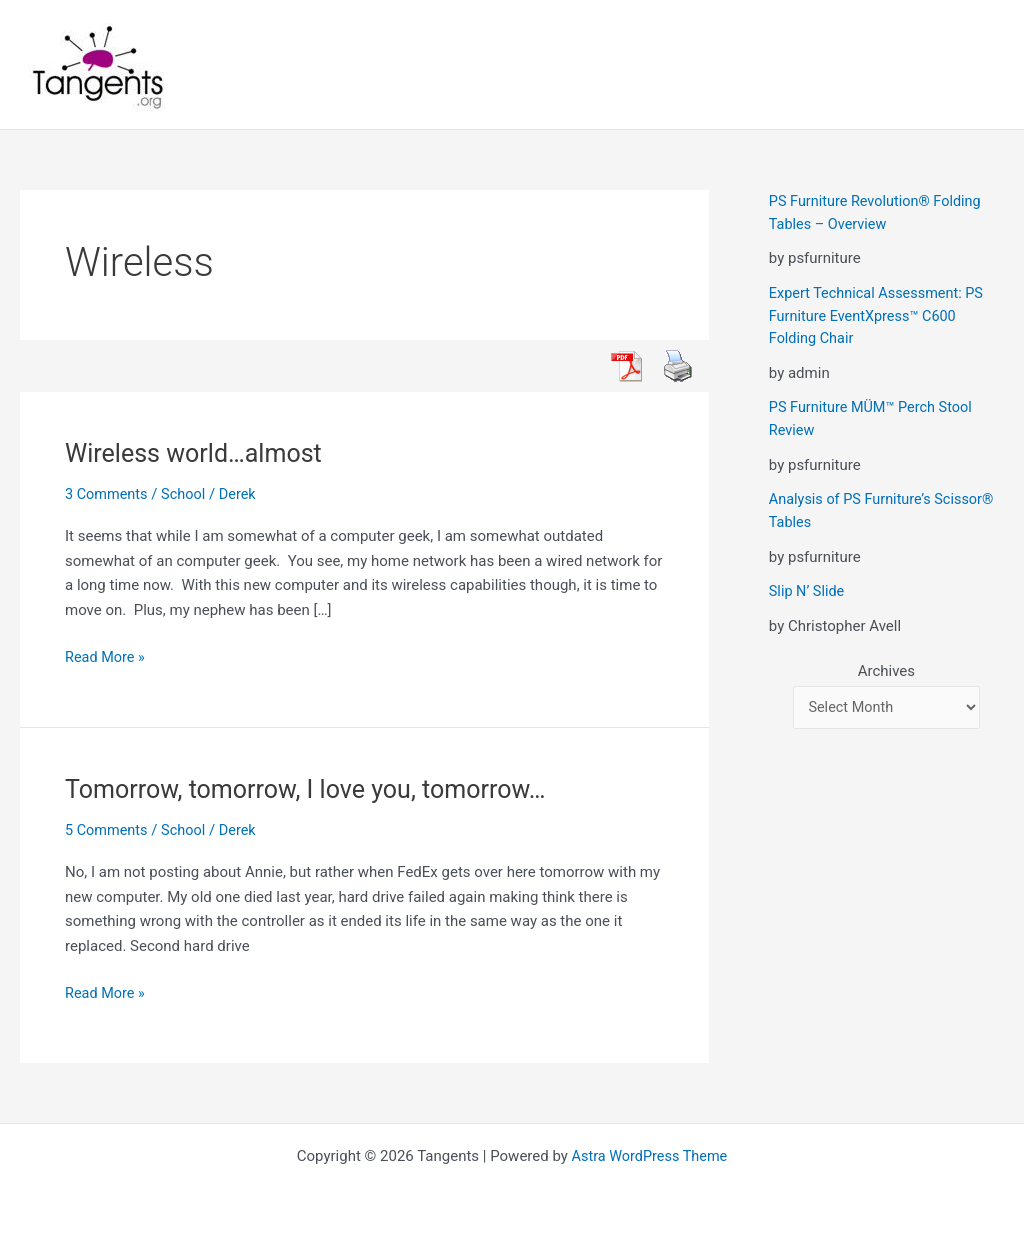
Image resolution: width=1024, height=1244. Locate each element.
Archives (886, 669)
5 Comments (108, 830)
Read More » (106, 657)
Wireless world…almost (198, 453)
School (187, 494)
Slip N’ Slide (808, 590)
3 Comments (108, 494)
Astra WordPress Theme (650, 1156)
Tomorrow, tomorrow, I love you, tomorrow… (314, 789)
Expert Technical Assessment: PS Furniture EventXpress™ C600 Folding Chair (880, 315)
